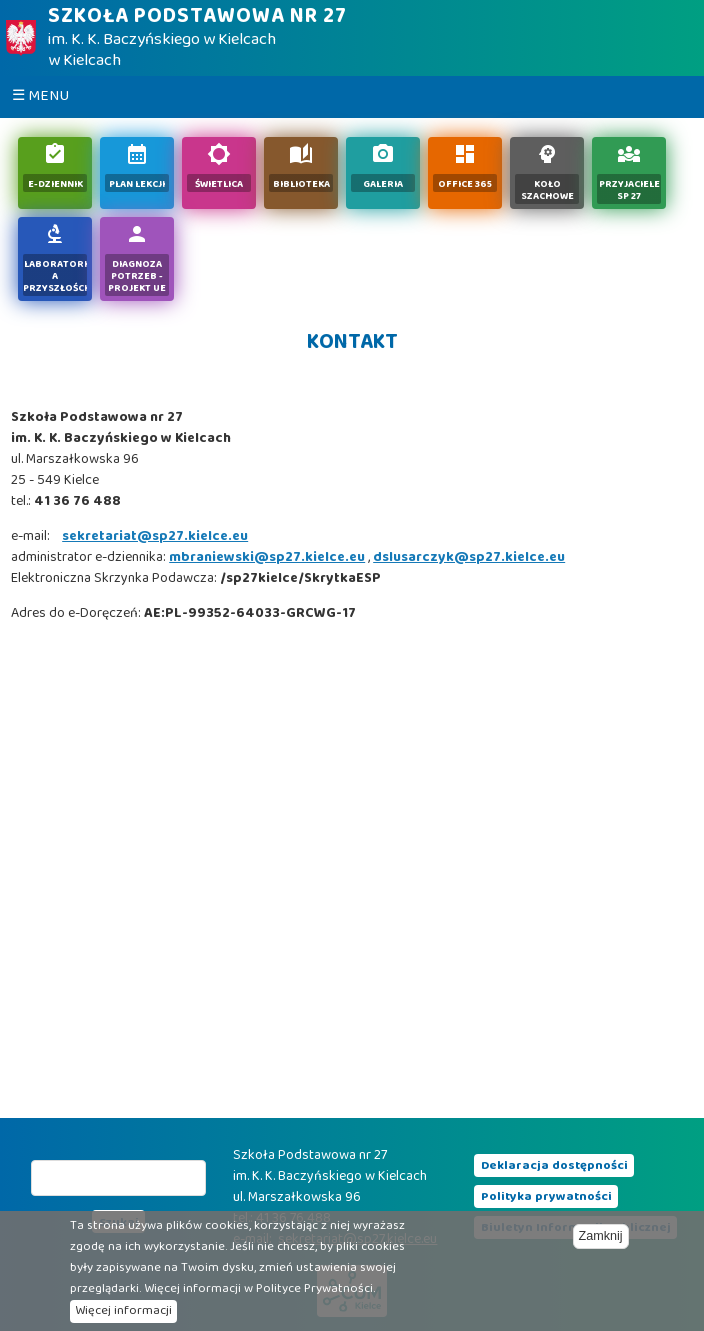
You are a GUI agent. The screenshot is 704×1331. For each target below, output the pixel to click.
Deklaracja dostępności (554, 1166)
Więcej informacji (123, 1311)
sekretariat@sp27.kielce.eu (155, 537)
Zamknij (601, 1236)
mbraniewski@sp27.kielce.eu (267, 558)
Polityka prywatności (546, 1197)
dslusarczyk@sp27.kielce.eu (469, 558)
